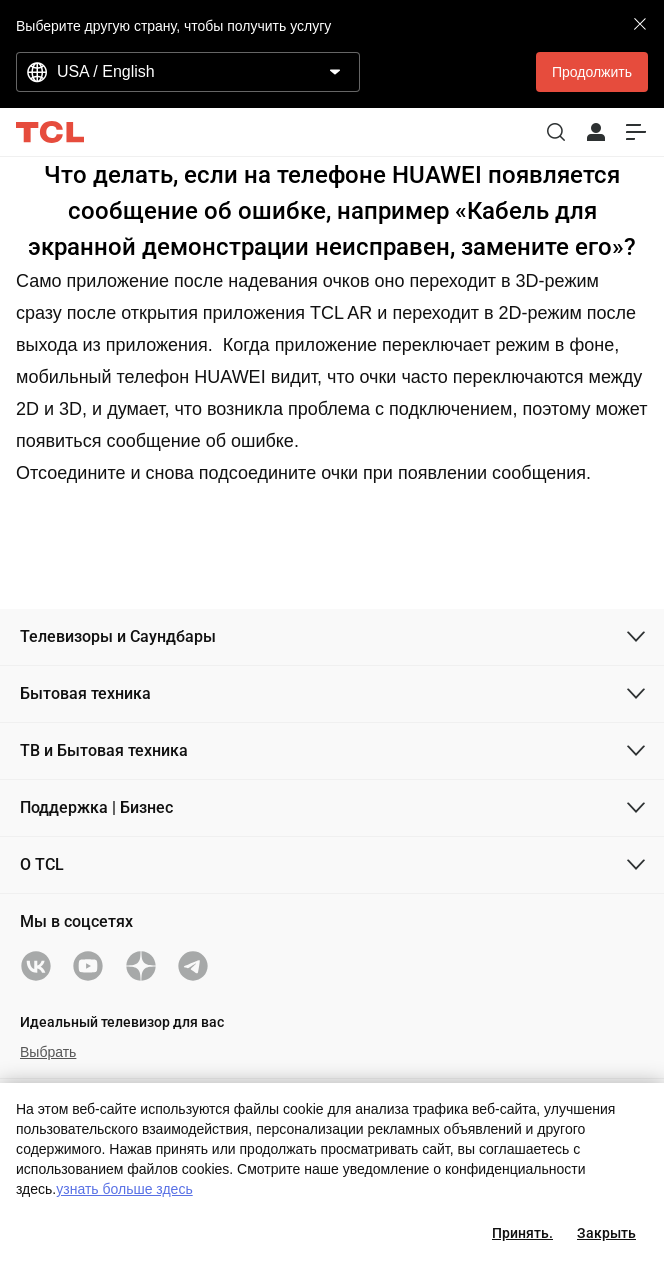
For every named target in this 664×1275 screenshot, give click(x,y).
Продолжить (592, 72)
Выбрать (48, 1052)
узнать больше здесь (124, 1189)
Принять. (522, 1233)
